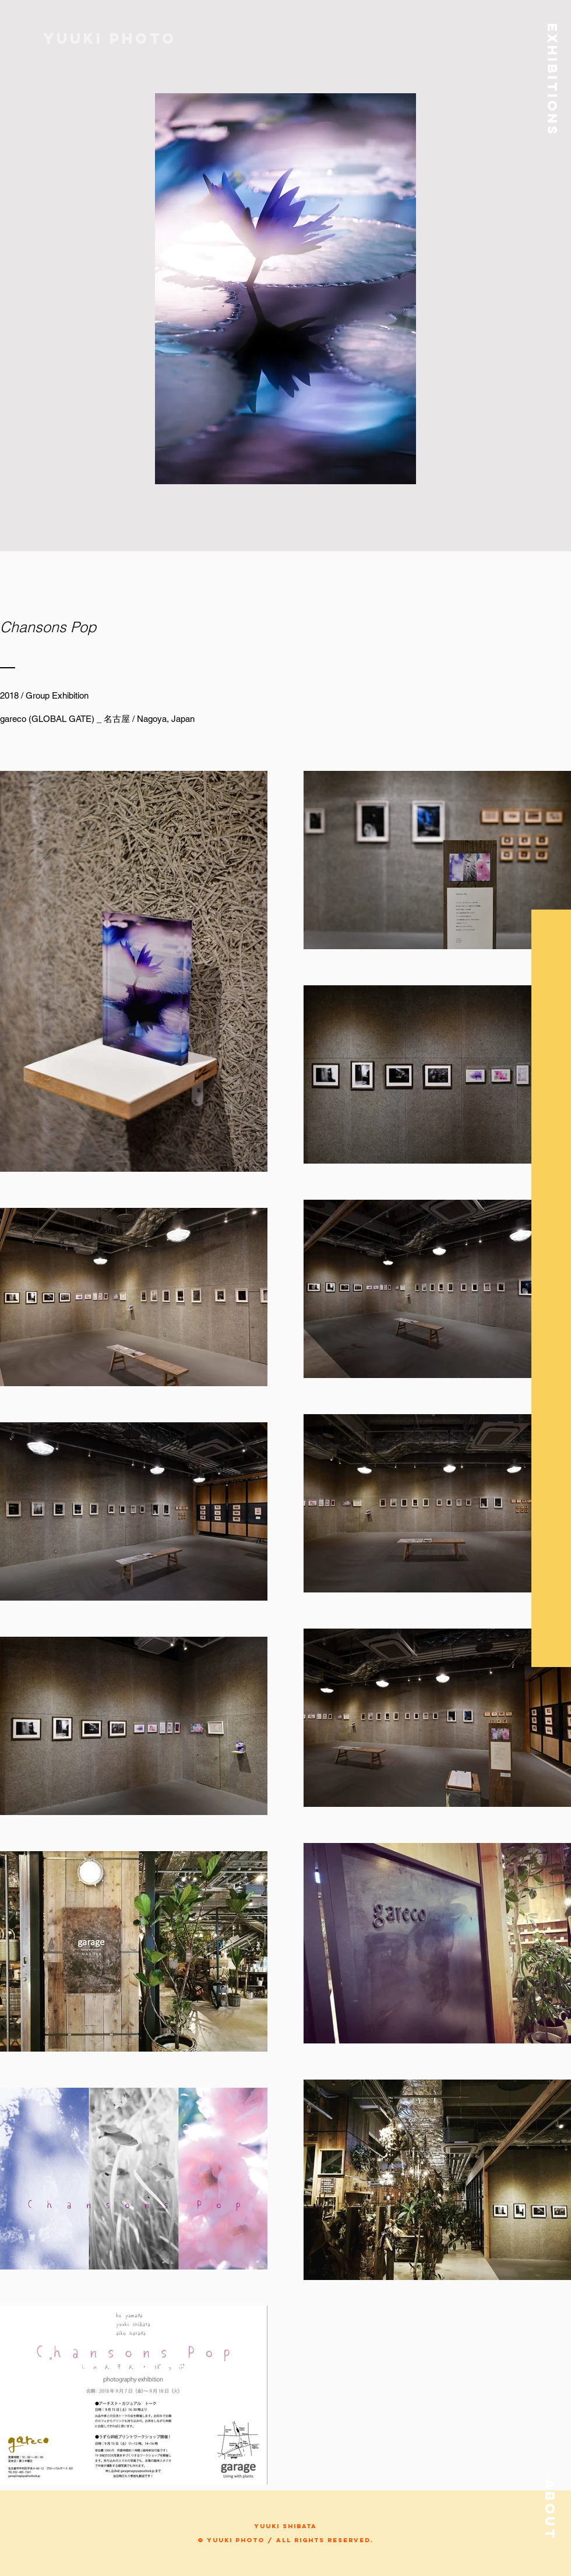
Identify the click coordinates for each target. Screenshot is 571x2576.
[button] (552, 73)
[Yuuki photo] (110, 38)
